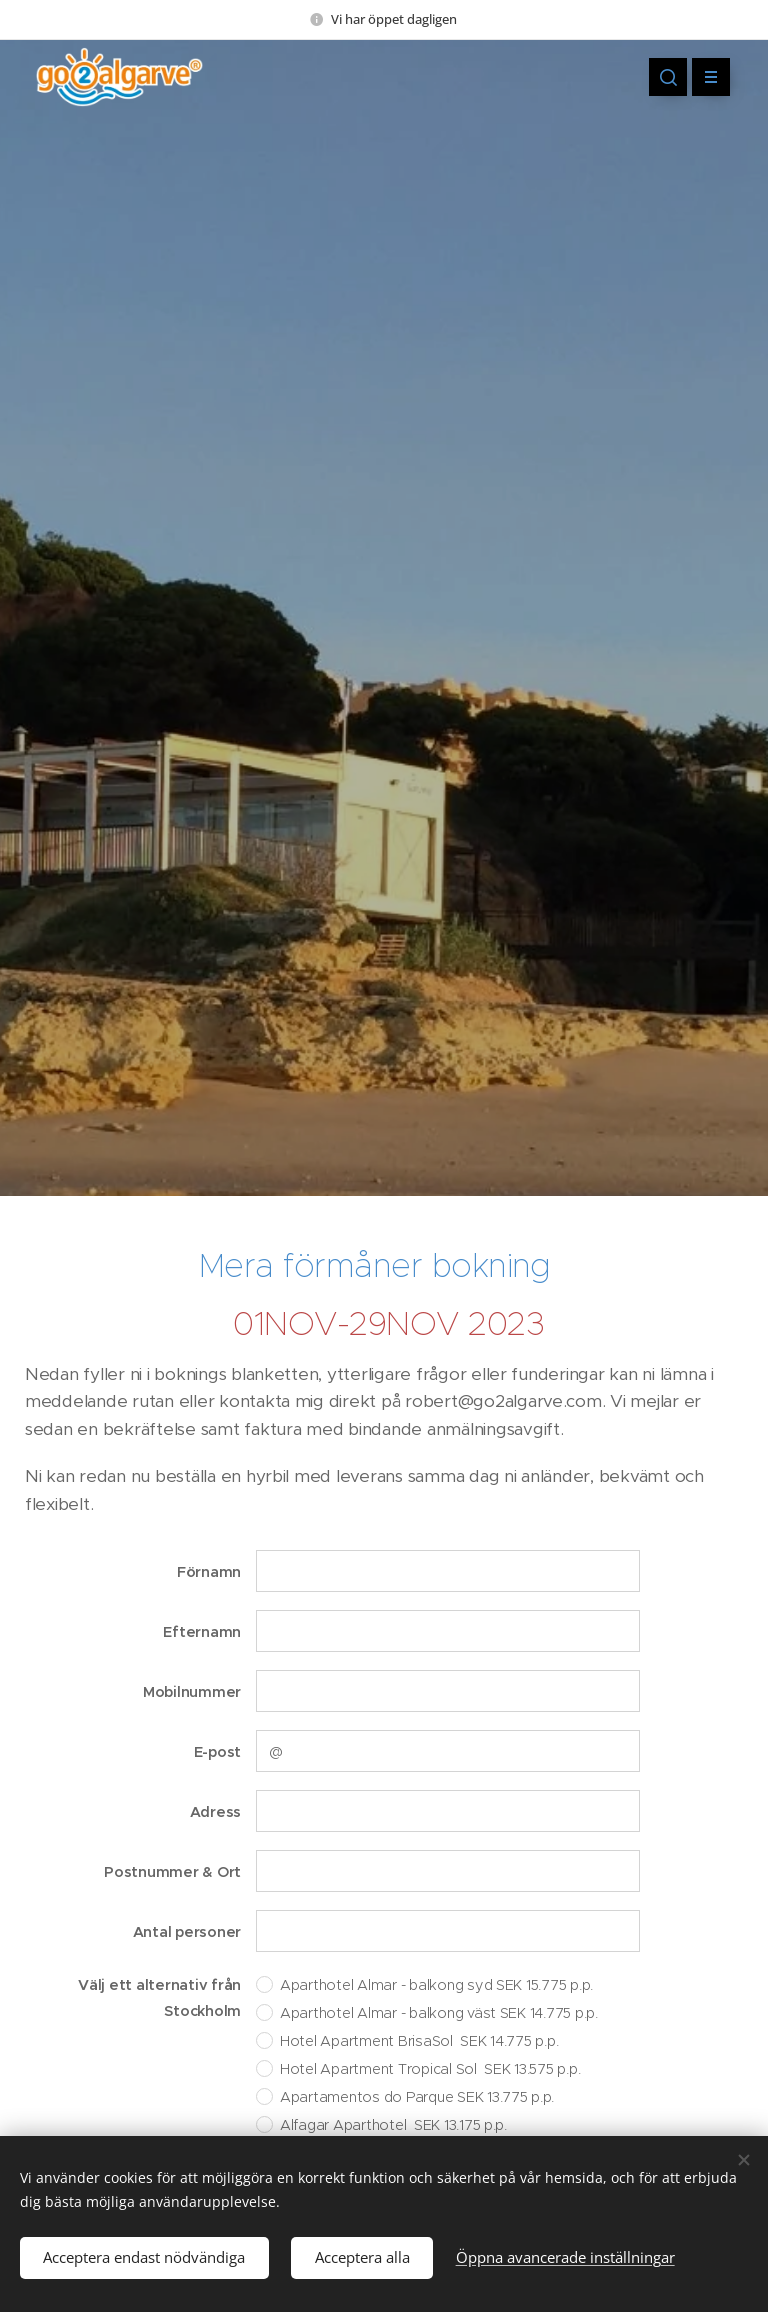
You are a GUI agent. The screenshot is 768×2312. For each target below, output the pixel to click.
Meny (704, 77)
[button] (668, 77)
